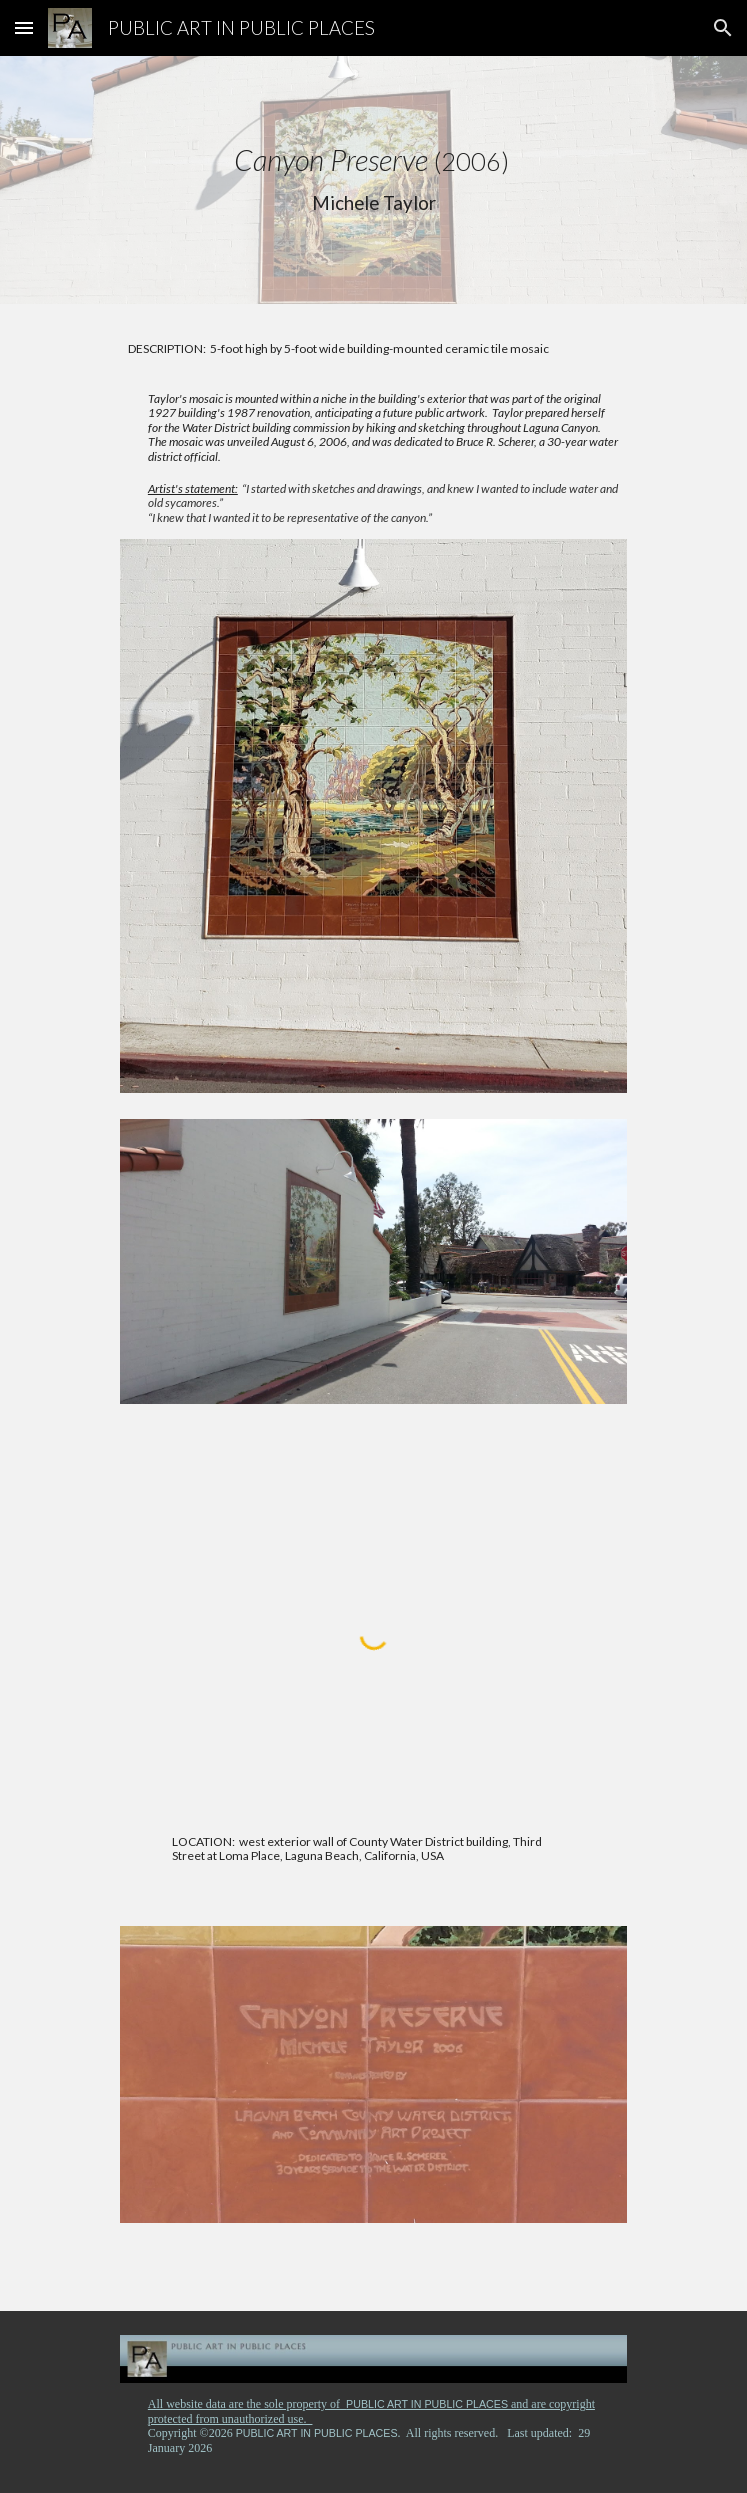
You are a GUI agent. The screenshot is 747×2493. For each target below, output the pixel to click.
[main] (373, 180)
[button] (24, 27)
